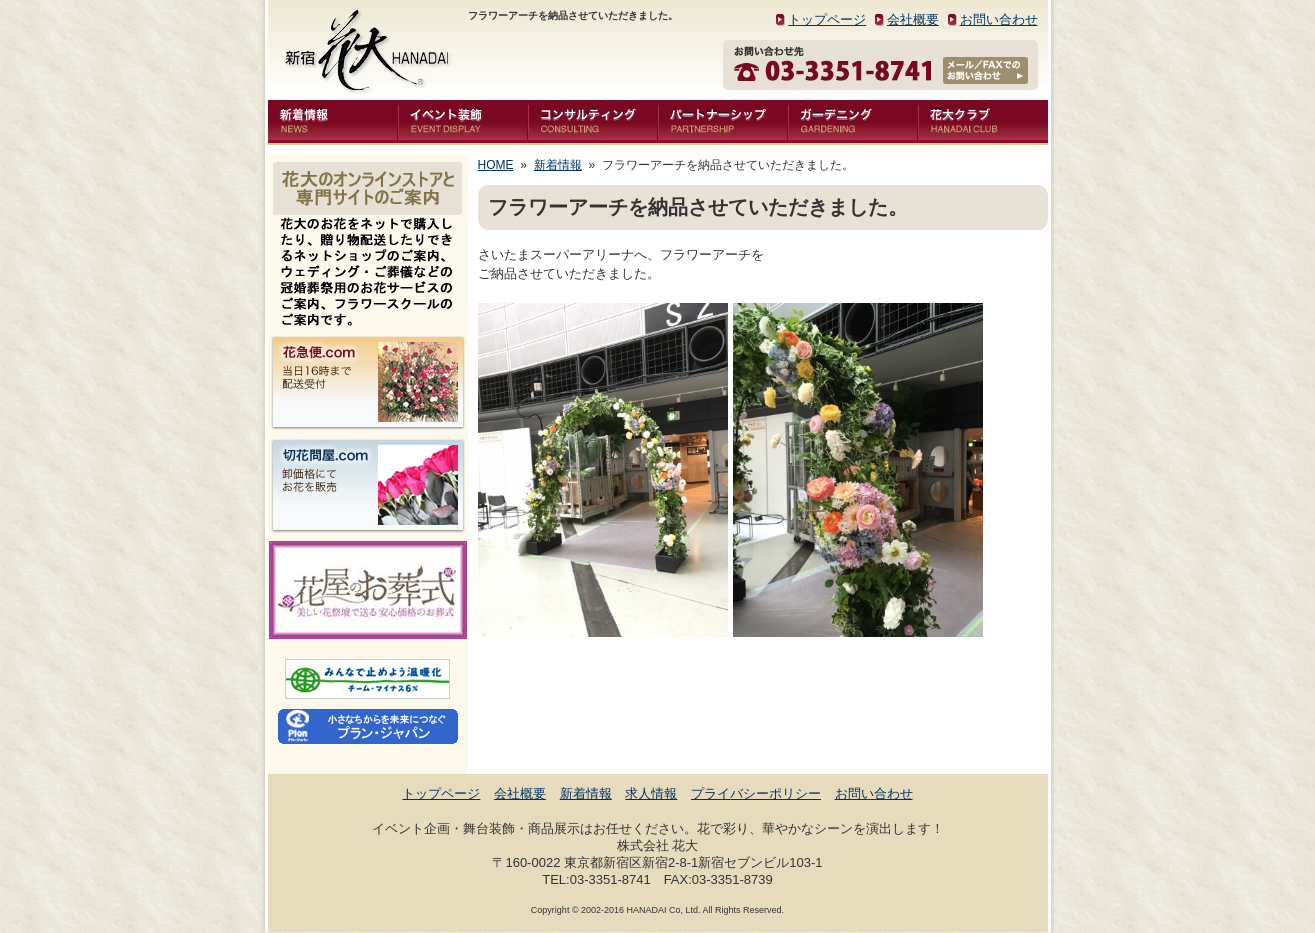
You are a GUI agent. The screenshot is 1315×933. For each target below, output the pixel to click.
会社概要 (913, 19)
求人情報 (651, 793)
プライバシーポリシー (756, 793)
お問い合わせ (999, 19)
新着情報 (558, 165)
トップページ (827, 19)
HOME (496, 165)
